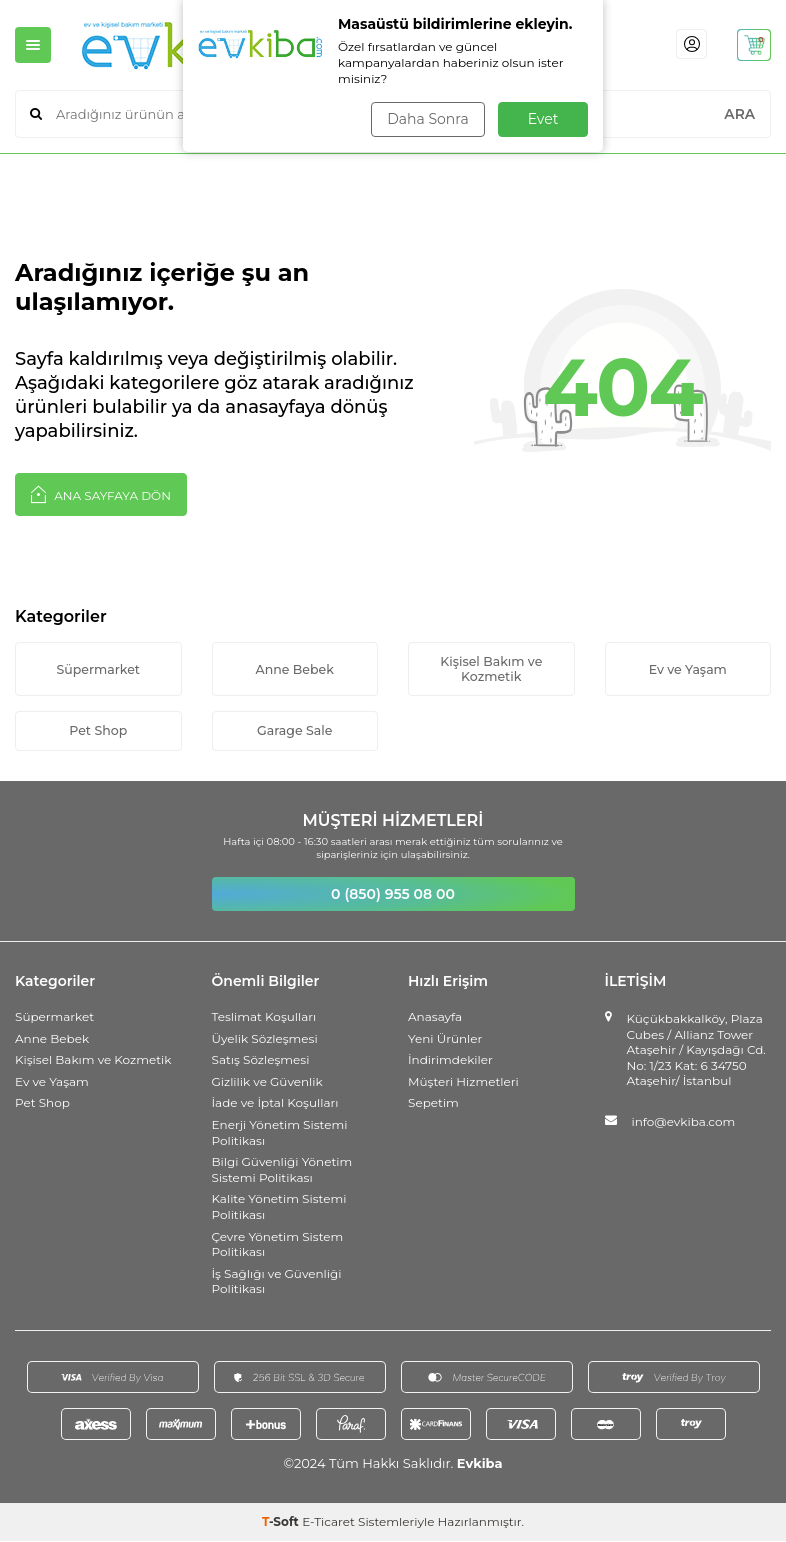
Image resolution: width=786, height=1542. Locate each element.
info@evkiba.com (684, 1123)
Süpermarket (98, 669)
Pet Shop (98, 732)
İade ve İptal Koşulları (275, 1104)
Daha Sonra (426, 119)
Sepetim (433, 1104)
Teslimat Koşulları (264, 1018)
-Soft (282, 1522)
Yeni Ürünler (445, 1039)
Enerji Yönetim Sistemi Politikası (280, 1134)
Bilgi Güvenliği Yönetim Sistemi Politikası (282, 1171)
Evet (543, 119)
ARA (739, 114)
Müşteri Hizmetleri (463, 1083)
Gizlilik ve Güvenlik (267, 1083)
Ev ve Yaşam (687, 669)
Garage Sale (295, 732)
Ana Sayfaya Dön (101, 494)
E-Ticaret (328, 1522)
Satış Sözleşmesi (261, 1061)
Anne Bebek (294, 669)
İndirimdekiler (450, 1061)
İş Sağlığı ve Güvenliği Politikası (277, 1282)
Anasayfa (435, 1018)
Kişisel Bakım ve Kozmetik (491, 669)
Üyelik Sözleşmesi (265, 1039)
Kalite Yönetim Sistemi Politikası (279, 1208)
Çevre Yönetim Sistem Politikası (278, 1245)
